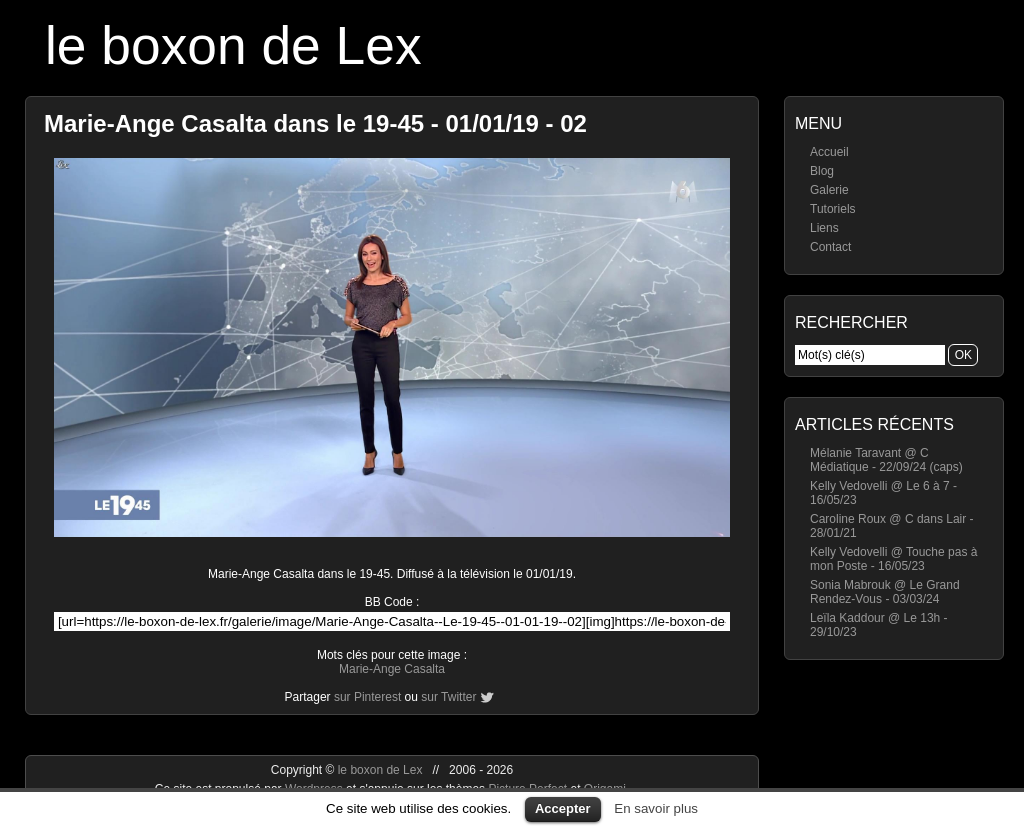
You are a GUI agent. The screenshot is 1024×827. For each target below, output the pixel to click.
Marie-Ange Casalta (392, 669)
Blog (822, 171)
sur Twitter (448, 697)
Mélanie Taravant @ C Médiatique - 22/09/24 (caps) (886, 460)
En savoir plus (656, 808)
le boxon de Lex (233, 45)
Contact (830, 247)
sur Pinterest (367, 697)
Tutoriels (833, 209)
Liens (824, 228)
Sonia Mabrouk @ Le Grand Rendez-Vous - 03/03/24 (885, 592)
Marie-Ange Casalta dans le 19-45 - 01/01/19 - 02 (315, 123)
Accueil (829, 152)
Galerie (829, 190)
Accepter (563, 808)
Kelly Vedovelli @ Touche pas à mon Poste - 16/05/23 (893, 559)
